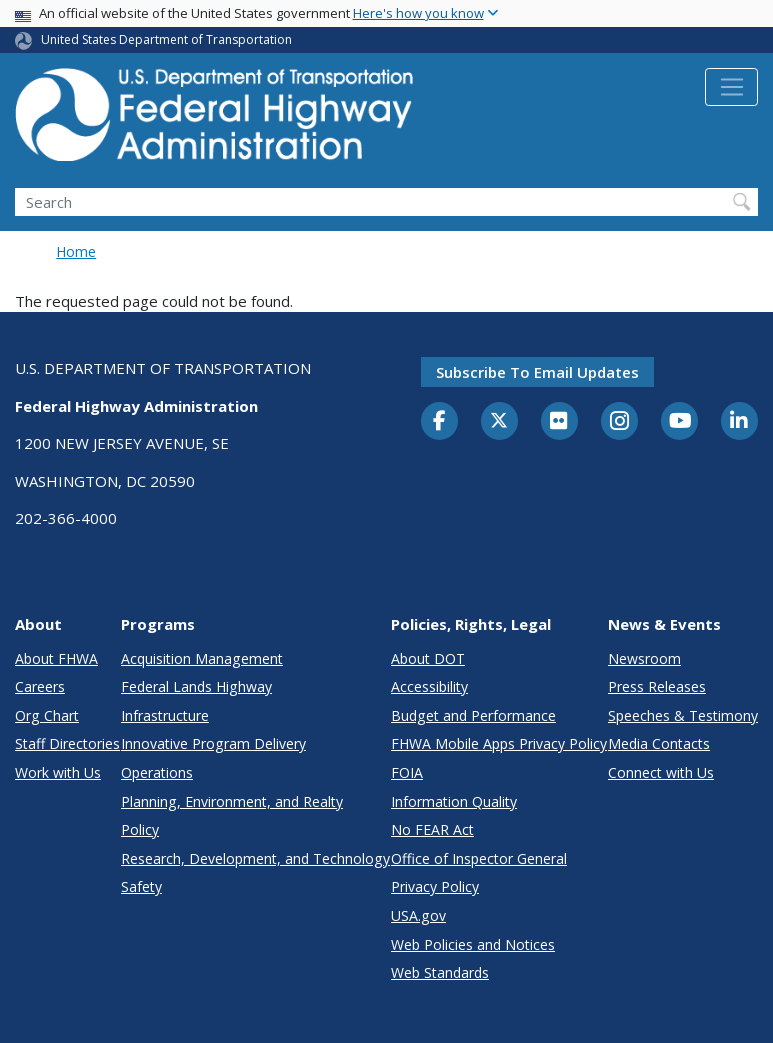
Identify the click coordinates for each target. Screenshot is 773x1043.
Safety (141, 886)
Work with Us (58, 772)
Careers (40, 686)
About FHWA (56, 658)
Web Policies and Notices (473, 944)
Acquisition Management (202, 658)
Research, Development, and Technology (255, 858)
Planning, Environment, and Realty (232, 801)
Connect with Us (661, 772)
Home (76, 251)
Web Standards (440, 972)
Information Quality (454, 801)
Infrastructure (165, 715)
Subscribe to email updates (537, 372)
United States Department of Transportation (166, 39)
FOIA (407, 772)
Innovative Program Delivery (213, 743)
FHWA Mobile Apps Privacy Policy (499, 743)
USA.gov (418, 915)
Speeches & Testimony (683, 715)
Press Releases (657, 686)
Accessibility (429, 686)
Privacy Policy (435, 886)
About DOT (428, 658)
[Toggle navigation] (731, 87)
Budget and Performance (473, 715)
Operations (157, 772)
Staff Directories (67, 743)
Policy (140, 829)
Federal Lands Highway (196, 686)
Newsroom (644, 658)
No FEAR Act (432, 829)
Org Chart (47, 715)
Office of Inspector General (479, 858)
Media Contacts (659, 743)
